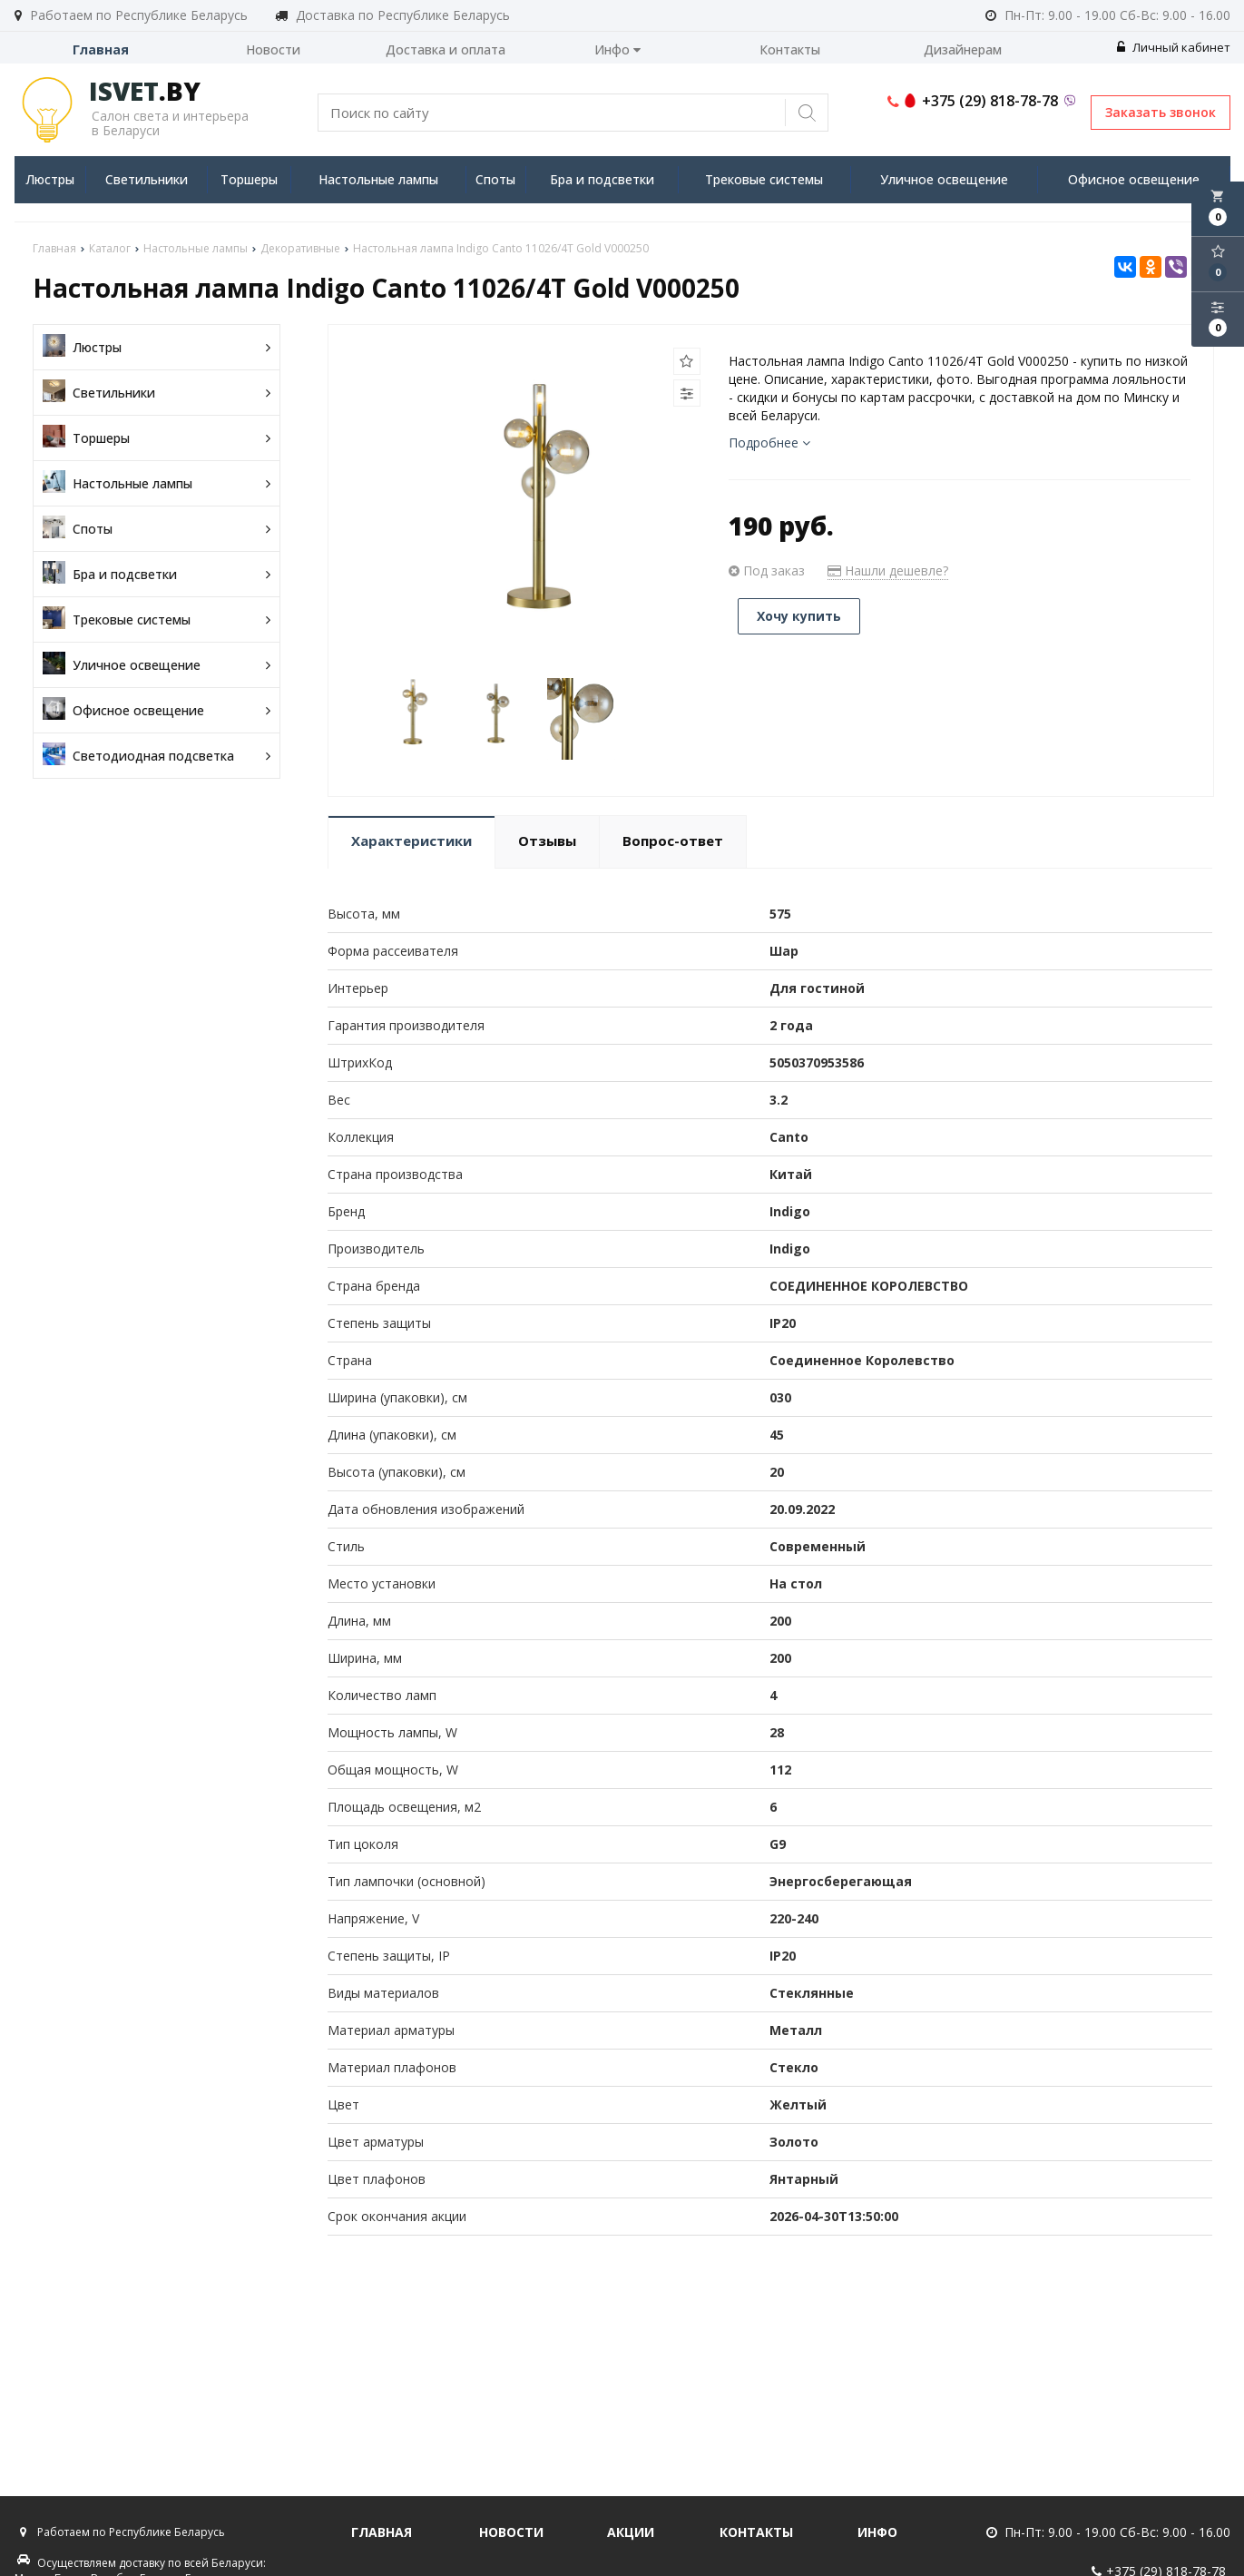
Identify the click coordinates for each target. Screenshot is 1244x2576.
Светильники (146, 179)
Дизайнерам (963, 49)
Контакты (789, 49)
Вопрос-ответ (672, 840)
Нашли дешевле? (888, 570)
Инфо (617, 49)
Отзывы (547, 840)
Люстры (49, 179)
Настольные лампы (378, 179)
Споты (495, 179)
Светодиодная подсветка (156, 755)
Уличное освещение (944, 179)
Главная (101, 49)
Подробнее (769, 442)
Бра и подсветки (602, 179)
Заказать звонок (1160, 112)
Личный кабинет (1173, 47)
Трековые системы (764, 179)
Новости (273, 49)
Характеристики (411, 840)
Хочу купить (799, 615)
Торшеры (249, 179)
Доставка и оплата (445, 49)
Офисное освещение (1134, 179)
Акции (630, 2532)
